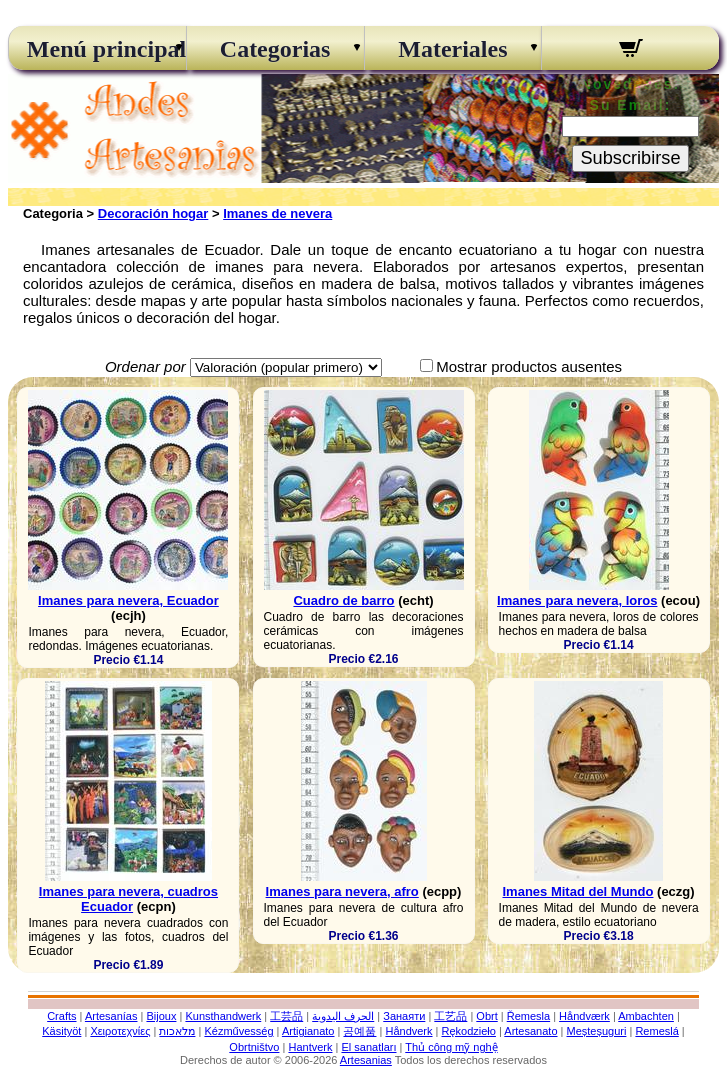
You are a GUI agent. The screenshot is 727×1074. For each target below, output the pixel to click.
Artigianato (308, 1031)
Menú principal (97, 49)
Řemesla (528, 1016)
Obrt (486, 1016)
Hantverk (310, 1047)
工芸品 (286, 1016)
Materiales (452, 49)
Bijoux (161, 1016)
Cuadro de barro (343, 600)
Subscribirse (630, 158)
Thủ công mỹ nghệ (451, 1047)
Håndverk (408, 1031)
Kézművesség (238, 1031)
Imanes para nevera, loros (577, 600)
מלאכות (177, 1031)
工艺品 (450, 1016)
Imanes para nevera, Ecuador (128, 600)
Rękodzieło (469, 1031)
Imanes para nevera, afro (342, 891)
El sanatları (368, 1047)
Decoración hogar (153, 213)
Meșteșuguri (597, 1031)
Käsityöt (61, 1031)
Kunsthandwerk (223, 1016)
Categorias (275, 49)
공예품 (359, 1031)
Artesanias (366, 1060)
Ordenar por (145, 366)
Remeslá (656, 1031)
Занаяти (404, 1016)
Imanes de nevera (277, 213)
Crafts (61, 1016)
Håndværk (584, 1016)
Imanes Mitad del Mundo (577, 891)
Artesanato (530, 1031)
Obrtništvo (254, 1047)
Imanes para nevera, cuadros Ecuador (128, 899)
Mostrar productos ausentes (529, 366)
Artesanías (111, 1016)
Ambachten (646, 1016)
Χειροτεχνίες (120, 1031)
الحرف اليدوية (343, 1016)
